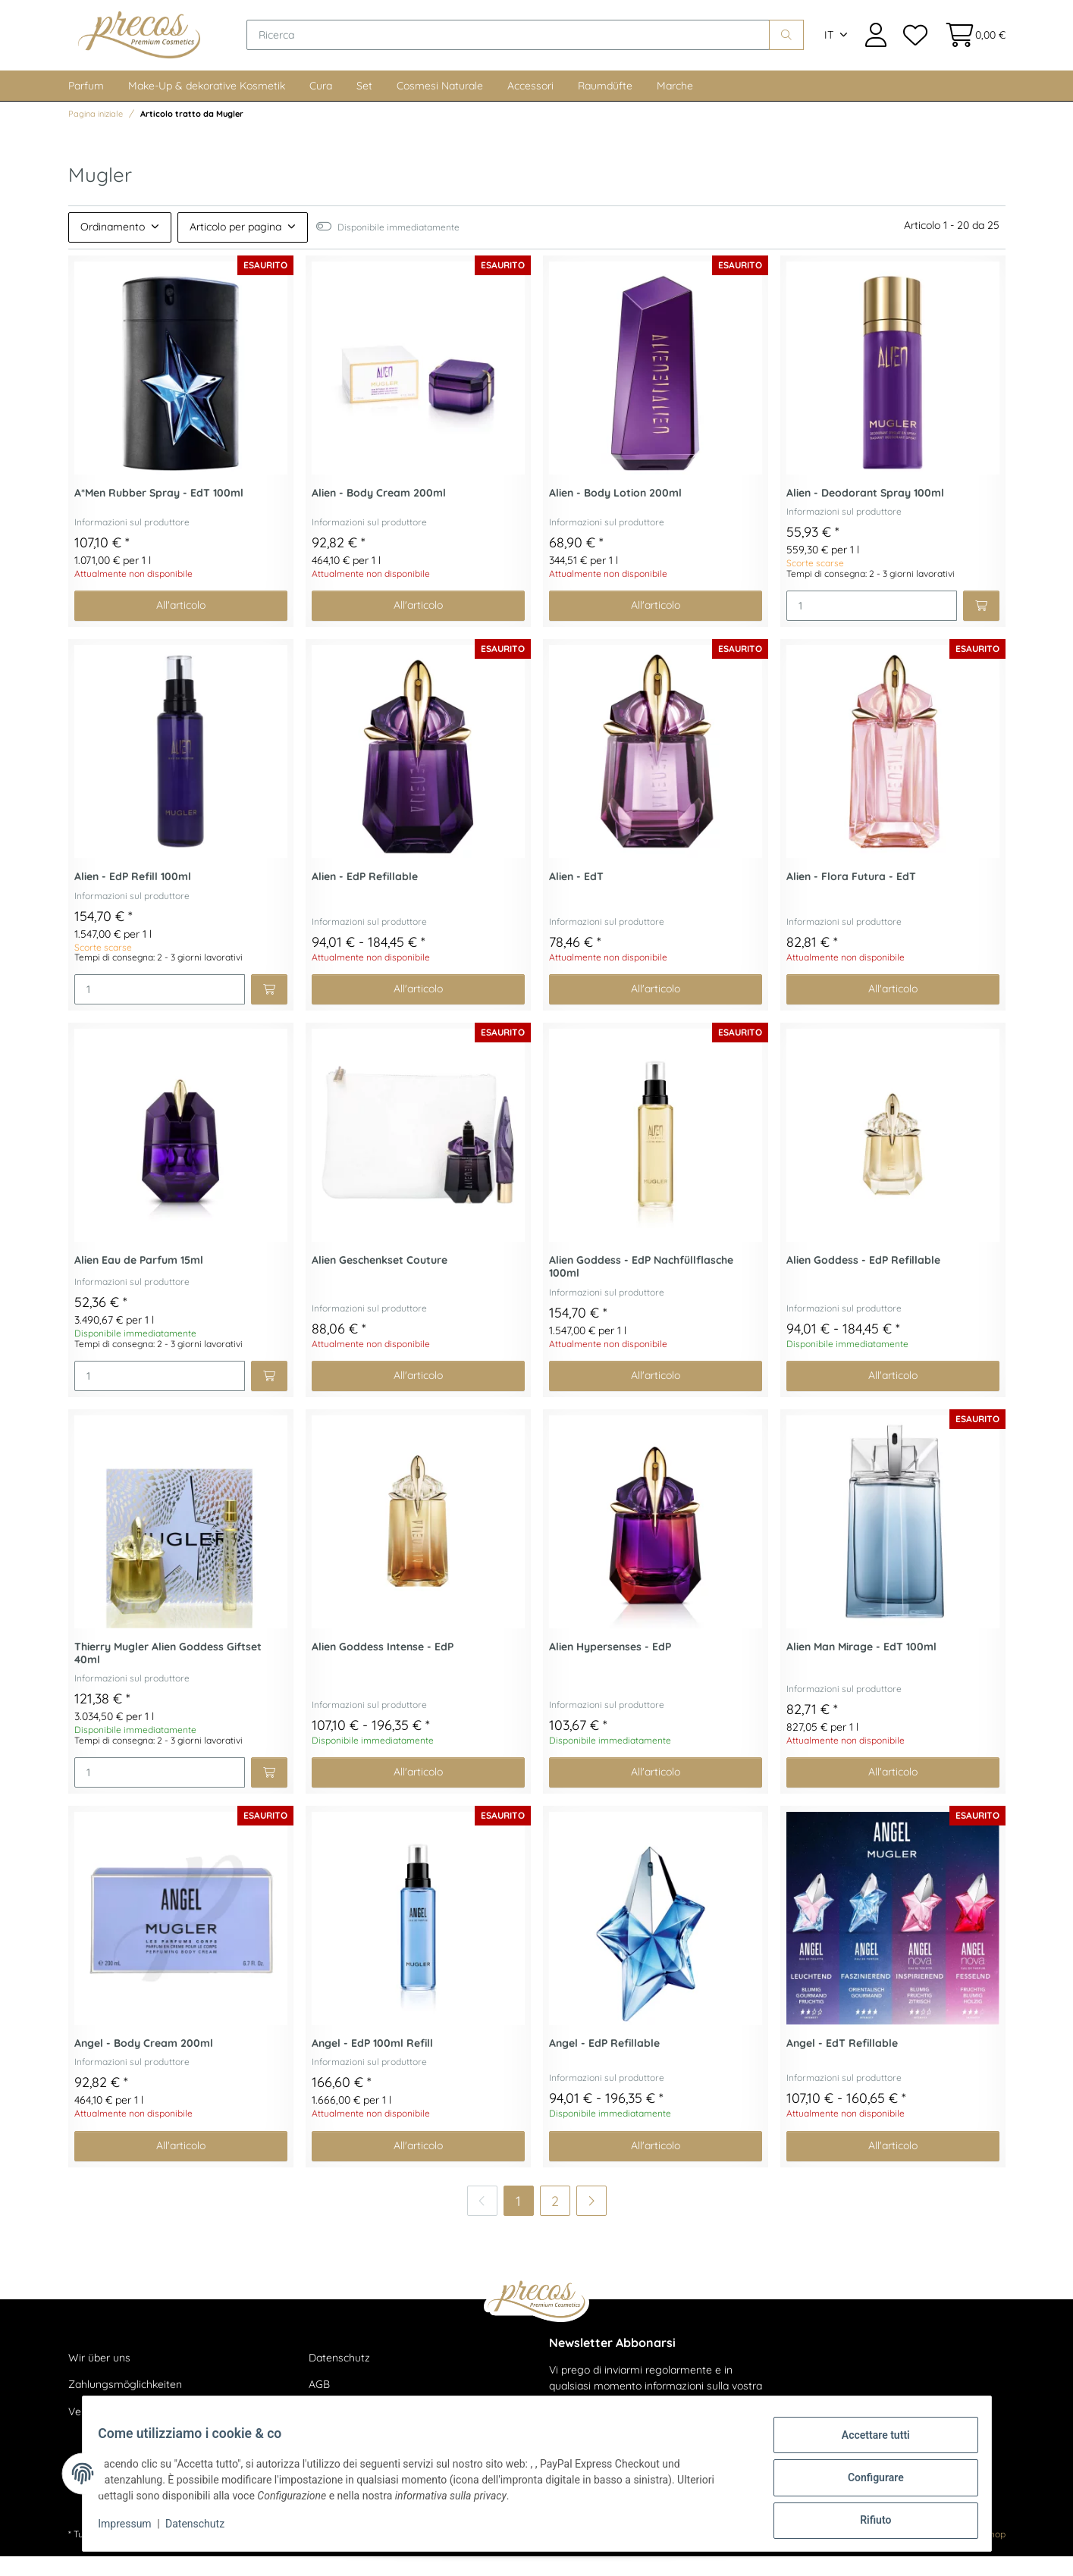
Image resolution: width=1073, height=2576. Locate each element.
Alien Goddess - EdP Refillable (863, 1280)
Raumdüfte (605, 105)
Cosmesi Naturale (440, 105)
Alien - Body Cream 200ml (379, 512)
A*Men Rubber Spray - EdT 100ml (158, 512)
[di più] (591, 2220)
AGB (319, 2404)
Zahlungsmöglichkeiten (125, 2404)
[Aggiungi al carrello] (981, 625)
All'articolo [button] (181, 625)
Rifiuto (867, 2522)
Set (364, 105)
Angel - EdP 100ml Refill (372, 2063)
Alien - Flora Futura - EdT (851, 896)
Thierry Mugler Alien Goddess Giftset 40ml (168, 1673)
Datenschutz (339, 2377)
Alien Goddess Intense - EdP (382, 1666)
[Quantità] (871, 625)
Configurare (867, 2483)
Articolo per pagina (235, 246)
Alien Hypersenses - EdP (610, 1666)
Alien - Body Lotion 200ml (615, 512)
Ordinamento (112, 246)
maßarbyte (885, 2553)
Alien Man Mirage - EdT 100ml (861, 1666)
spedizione (267, 2553)
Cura (320, 105)
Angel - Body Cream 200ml (143, 2063)
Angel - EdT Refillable (842, 2063)
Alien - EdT (576, 896)
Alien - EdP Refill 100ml (132, 896)
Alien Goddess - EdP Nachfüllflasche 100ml (641, 1286)
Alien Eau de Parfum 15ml (138, 1280)
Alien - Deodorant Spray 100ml (865, 512)
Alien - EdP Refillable (365, 896)
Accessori (530, 105)
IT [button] (828, 45)
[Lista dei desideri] (915, 45)
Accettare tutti (867, 2443)
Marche (675, 105)
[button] (876, 45)
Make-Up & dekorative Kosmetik (206, 105)
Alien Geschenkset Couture (379, 1280)
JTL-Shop (985, 2553)
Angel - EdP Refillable (604, 2063)
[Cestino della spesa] (970, 45)
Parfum (86, 105)
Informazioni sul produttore (132, 541)
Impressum (133, 2529)
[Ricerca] (535, 45)
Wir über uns (99, 2377)
